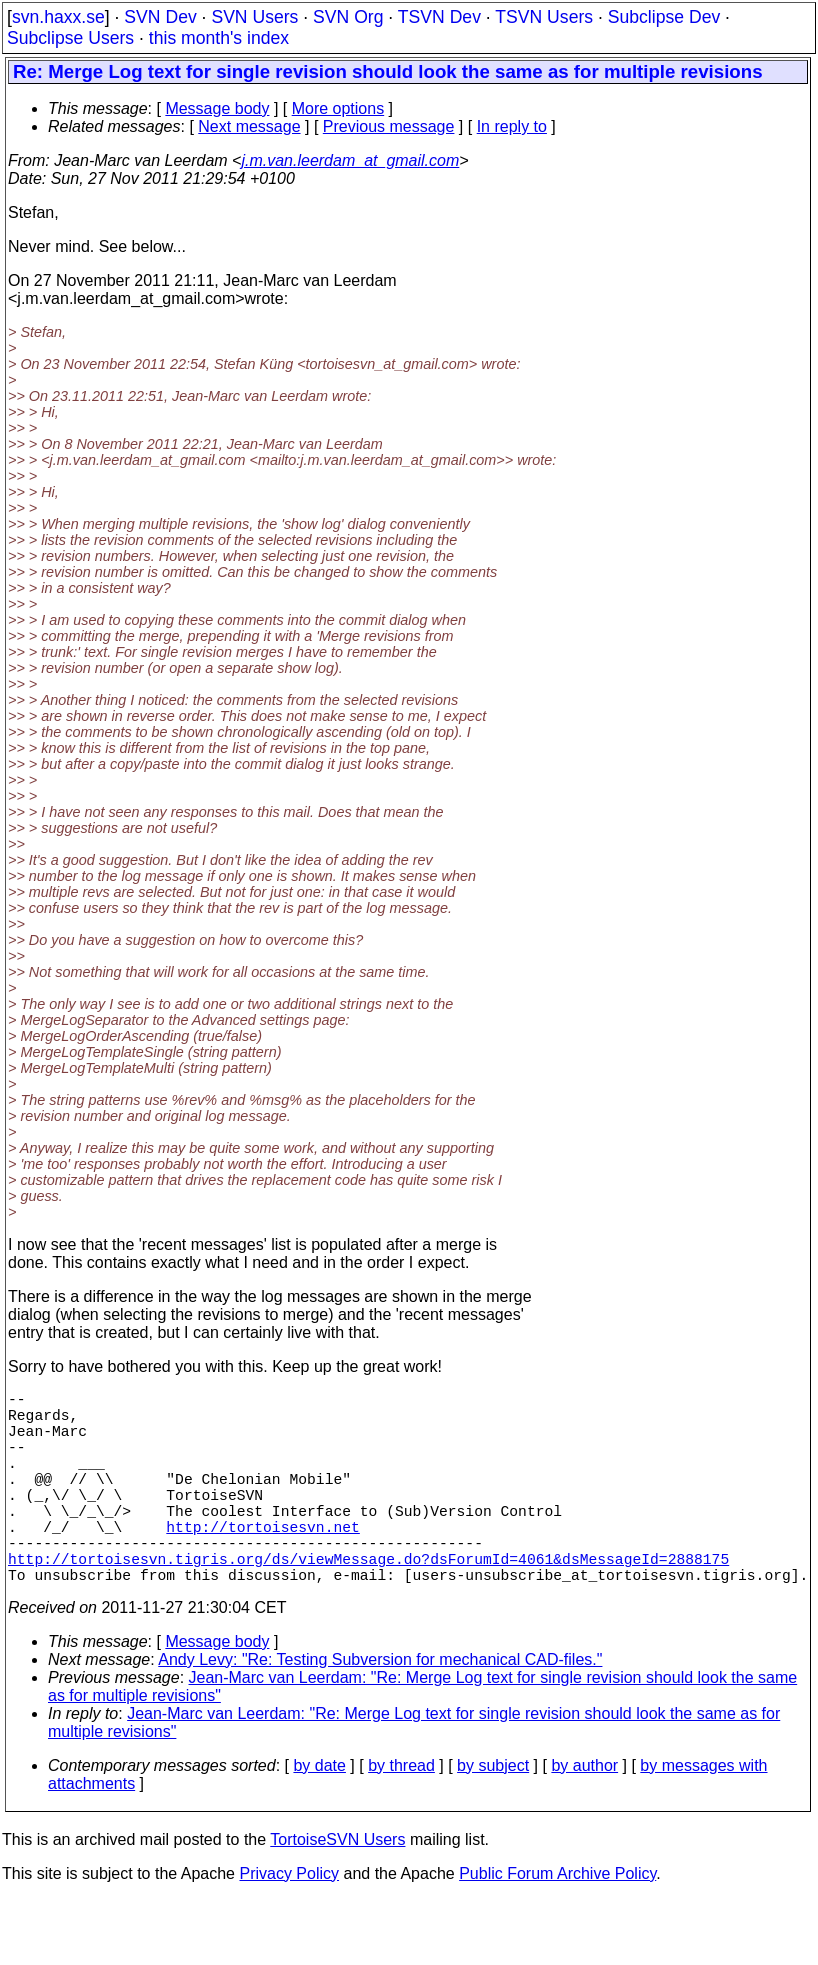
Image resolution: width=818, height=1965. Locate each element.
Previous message (389, 126)
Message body (217, 108)
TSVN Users (544, 17)
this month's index (219, 38)
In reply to (512, 126)
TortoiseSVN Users (337, 1887)
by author (584, 1813)
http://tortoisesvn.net (262, 1562)
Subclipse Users (70, 38)
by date (319, 1813)
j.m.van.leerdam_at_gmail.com (350, 160)
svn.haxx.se (58, 17)
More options (338, 108)
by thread (401, 1813)
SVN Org (348, 17)
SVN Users (254, 17)
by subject (493, 1813)
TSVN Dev (439, 17)
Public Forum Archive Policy (557, 1921)
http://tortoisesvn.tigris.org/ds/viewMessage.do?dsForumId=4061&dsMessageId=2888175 (368, 1602)
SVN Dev (160, 17)
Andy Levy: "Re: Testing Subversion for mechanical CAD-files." (380, 1707)
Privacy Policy (289, 1921)
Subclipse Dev (664, 17)
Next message (249, 126)
